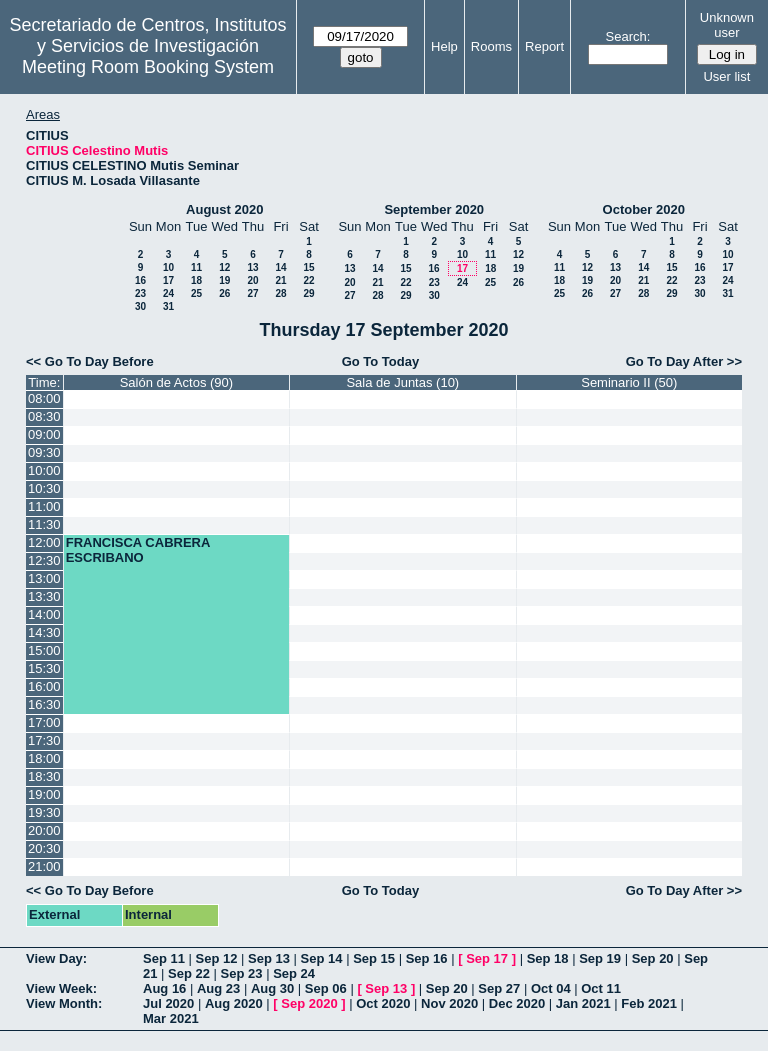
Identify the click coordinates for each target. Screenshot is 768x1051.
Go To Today (381, 361)
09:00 (44, 434)
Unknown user (727, 25)
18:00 (44, 758)
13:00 (44, 578)
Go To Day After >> (684, 361)
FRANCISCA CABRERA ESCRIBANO (138, 550)
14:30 (44, 632)
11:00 (44, 506)
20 (252, 280)
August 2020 (224, 209)
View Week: (61, 988)
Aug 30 (272, 988)
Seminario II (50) (629, 382)
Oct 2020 (383, 1003)
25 (196, 293)
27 (252, 293)
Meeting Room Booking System (148, 67)
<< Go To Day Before (90, 361)
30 (140, 306)
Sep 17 (487, 958)
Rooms (491, 46)
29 (308, 293)
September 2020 (434, 209)
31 (168, 306)
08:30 (44, 416)
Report (544, 46)
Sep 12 (217, 958)
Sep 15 (374, 958)
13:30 (44, 596)
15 (308, 267)
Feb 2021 (649, 1003)
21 (280, 280)
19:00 (44, 794)
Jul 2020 (168, 1003)
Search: (628, 36)
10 (168, 267)
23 (140, 293)
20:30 (44, 848)
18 (196, 280)
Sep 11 (164, 958)
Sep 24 (294, 973)
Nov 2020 (449, 1003)
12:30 (44, 560)
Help (444, 46)
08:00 (44, 398)
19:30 (44, 812)
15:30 (44, 668)
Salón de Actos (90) (176, 382)
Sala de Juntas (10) (402, 382)
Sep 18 (548, 958)
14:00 (44, 614)
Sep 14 (322, 958)
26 (224, 293)
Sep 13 (269, 958)
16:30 (44, 704)
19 (224, 280)
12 (224, 267)
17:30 (44, 740)
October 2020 (644, 209)
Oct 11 (601, 988)
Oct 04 (551, 988)
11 (196, 267)
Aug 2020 (234, 1003)
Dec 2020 (517, 1003)
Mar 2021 (171, 1018)
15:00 (44, 650)
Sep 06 (326, 988)
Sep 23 (242, 973)
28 (280, 293)
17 (168, 280)
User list (726, 76)
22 (308, 280)
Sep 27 (499, 988)
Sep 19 (600, 958)
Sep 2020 (309, 1003)
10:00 (44, 470)
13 (252, 267)
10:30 (44, 488)
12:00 (44, 542)
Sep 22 (189, 973)
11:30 (44, 524)
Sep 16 (427, 958)
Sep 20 (653, 958)
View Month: (64, 1003)
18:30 (44, 776)
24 (168, 293)
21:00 (44, 866)
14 (280, 267)
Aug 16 (164, 988)
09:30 (44, 452)
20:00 (44, 830)
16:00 (44, 686)
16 (140, 280)
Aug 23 (218, 988)
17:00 (44, 722)
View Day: (56, 958)
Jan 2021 (583, 1003)
